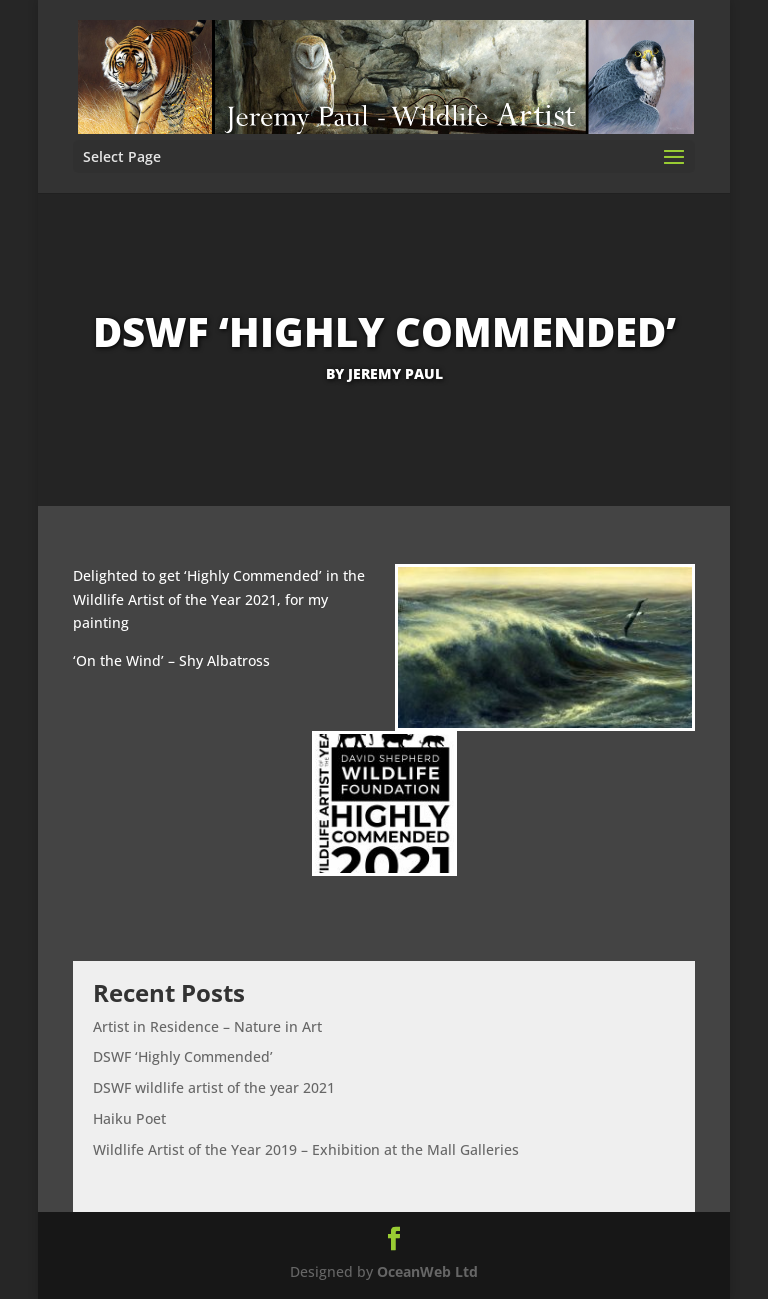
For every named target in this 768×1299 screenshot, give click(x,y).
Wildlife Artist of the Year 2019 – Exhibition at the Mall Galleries (306, 1149)
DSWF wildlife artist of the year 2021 (214, 1087)
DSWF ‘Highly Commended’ (183, 1056)
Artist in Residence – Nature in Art (207, 1026)
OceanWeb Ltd (427, 1271)
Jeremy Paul (395, 373)
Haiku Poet (129, 1118)
